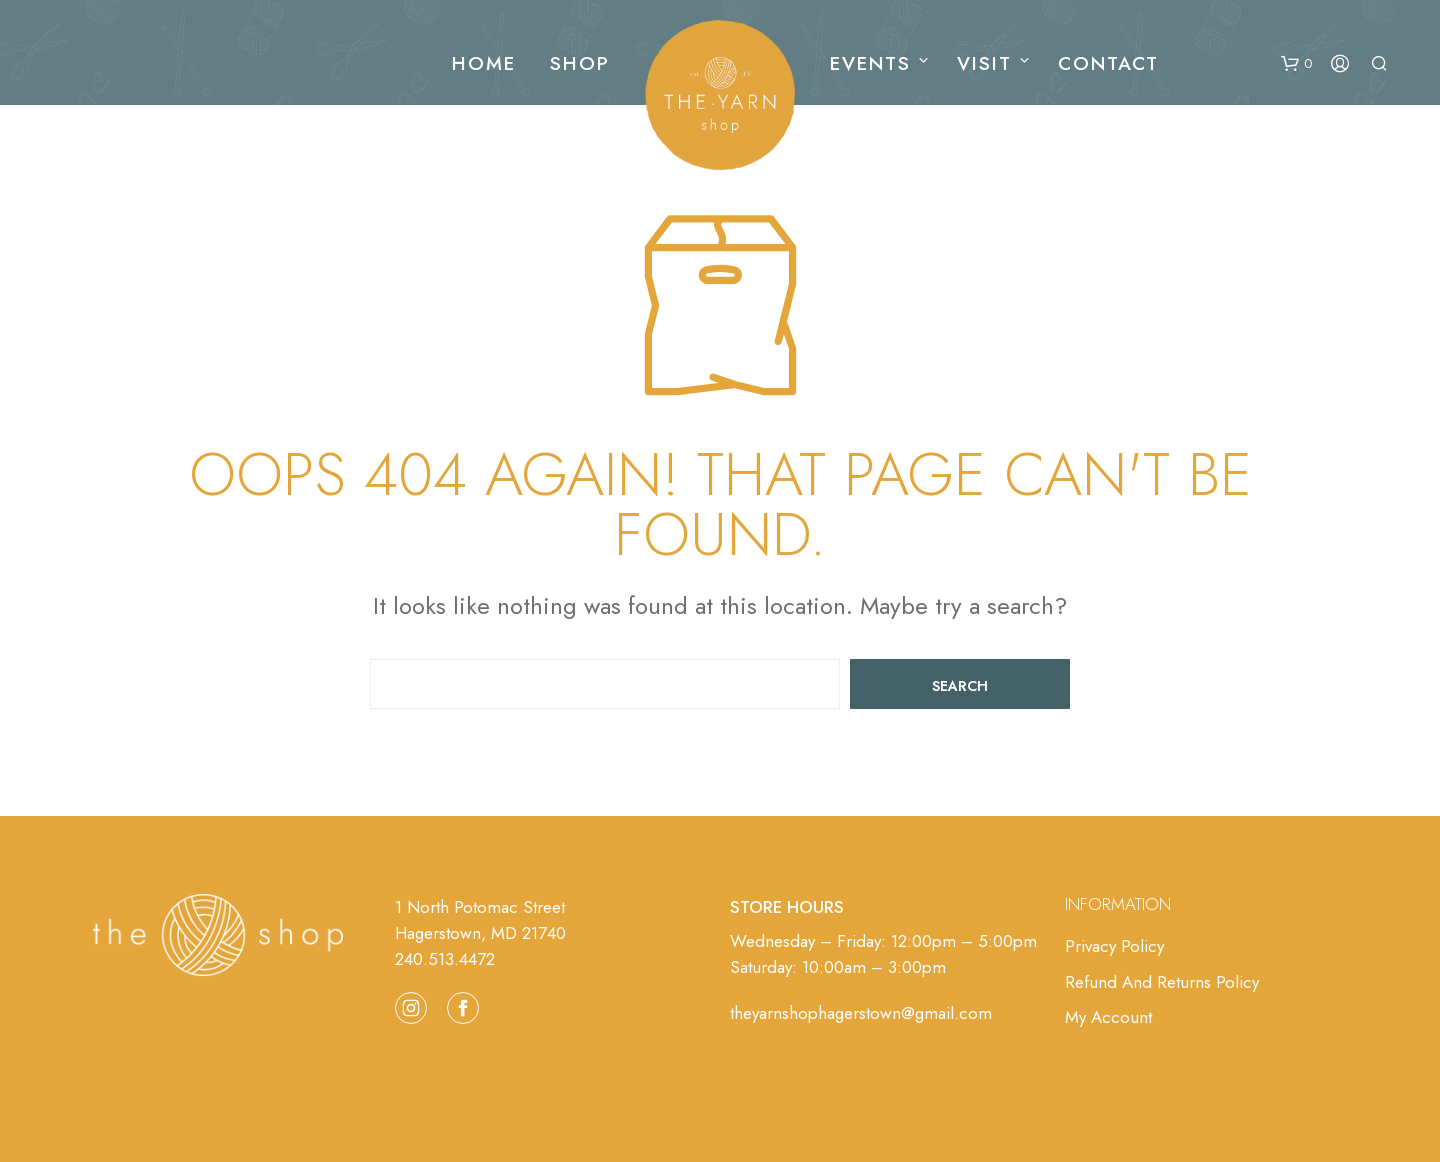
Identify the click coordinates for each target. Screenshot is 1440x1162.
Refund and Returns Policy (1162, 982)
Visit (984, 64)
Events (870, 64)
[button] (1296, 64)
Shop (580, 64)
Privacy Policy (1114, 946)
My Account (1108, 1017)
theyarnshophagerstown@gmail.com (861, 1013)
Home (484, 64)
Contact (1108, 64)
